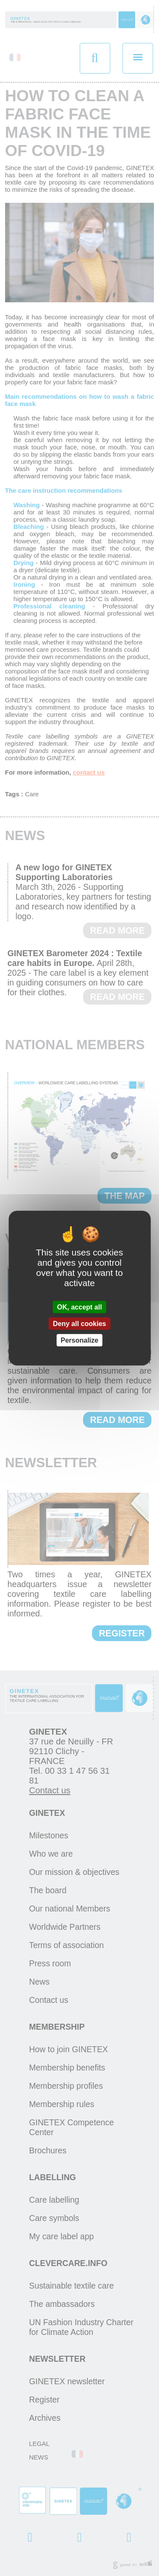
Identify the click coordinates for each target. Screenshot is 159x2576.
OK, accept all (79, 1306)
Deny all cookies (79, 1323)
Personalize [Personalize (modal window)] (79, 1340)
